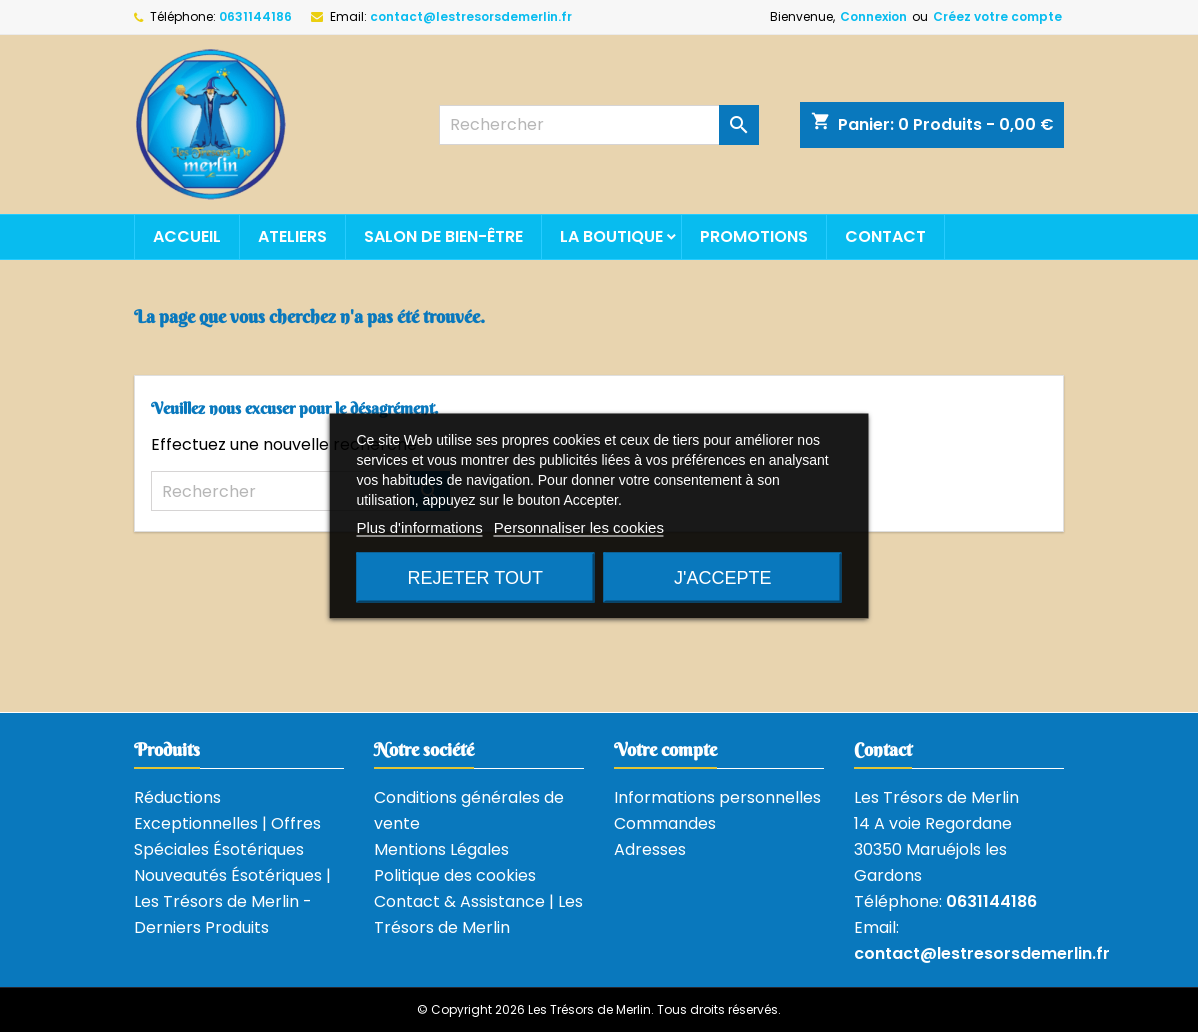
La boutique (611, 236)
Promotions (754, 236)
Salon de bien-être (443, 236)
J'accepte (722, 578)
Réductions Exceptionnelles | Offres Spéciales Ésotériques (227, 823)
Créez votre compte (997, 16)
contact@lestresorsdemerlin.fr (471, 16)
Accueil (187, 236)
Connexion (873, 16)
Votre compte (665, 749)
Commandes (665, 823)
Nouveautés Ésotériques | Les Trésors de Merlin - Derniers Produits (232, 901)
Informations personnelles (717, 797)
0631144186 (255, 16)
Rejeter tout (475, 578)
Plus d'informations (419, 527)
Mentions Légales (441, 849)
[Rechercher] (599, 125)
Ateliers (292, 236)
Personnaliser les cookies (579, 527)
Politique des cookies (455, 875)
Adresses (650, 849)
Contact (885, 236)
